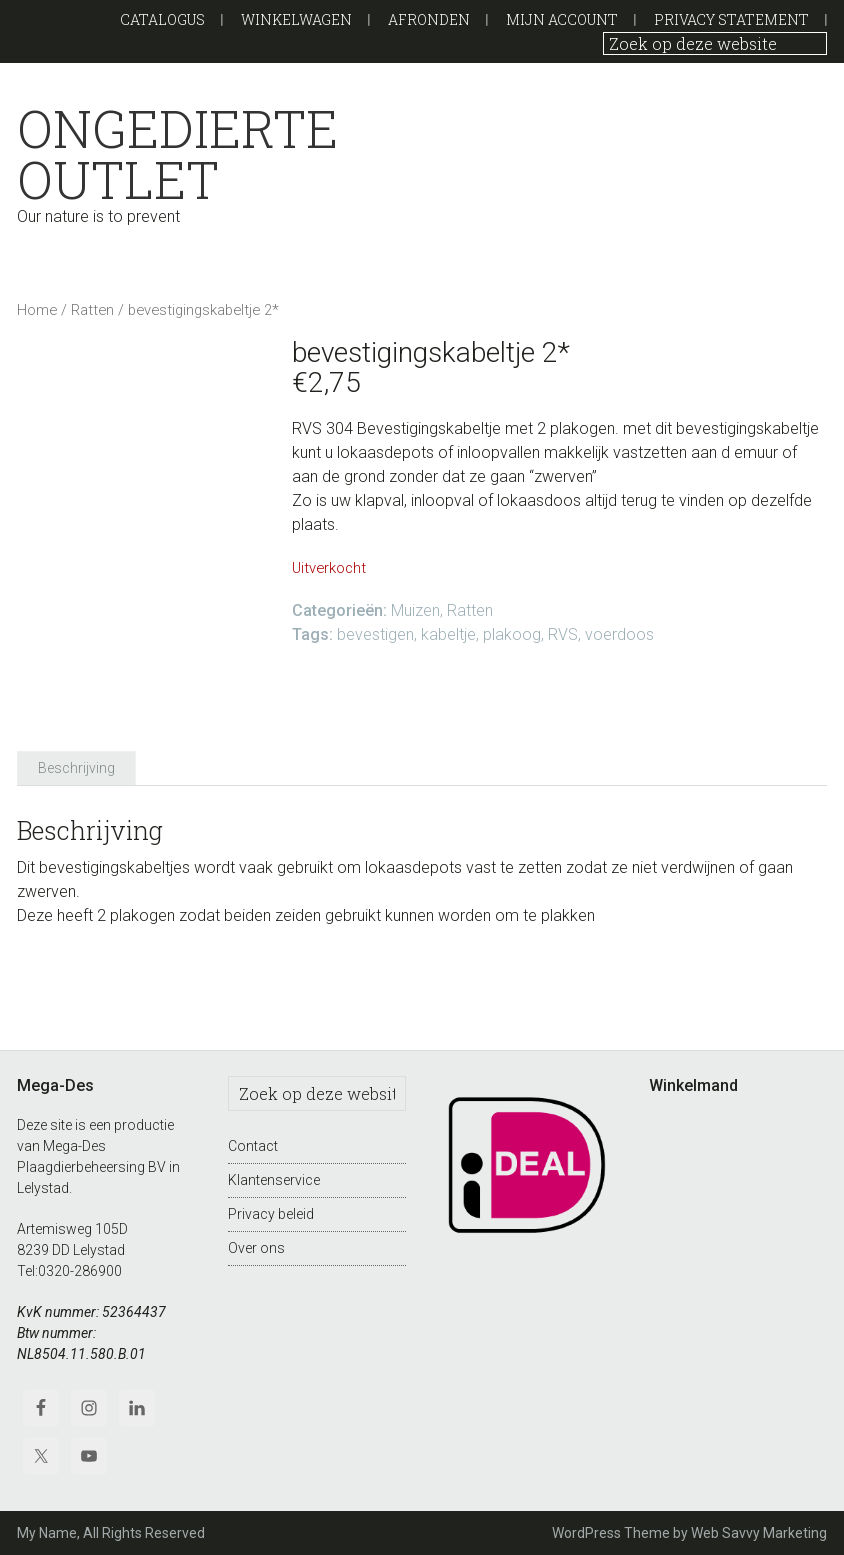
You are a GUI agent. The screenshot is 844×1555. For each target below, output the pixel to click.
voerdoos (619, 634)
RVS (563, 634)
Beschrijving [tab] (76, 768)
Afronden (429, 19)
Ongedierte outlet (163, 154)
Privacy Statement (731, 19)
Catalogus (162, 19)
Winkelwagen (296, 19)
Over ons (256, 1248)
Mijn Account (562, 19)
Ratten (92, 310)
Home (37, 310)
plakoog (512, 634)
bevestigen (375, 634)
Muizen (415, 610)
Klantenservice (274, 1180)
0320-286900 (80, 1271)
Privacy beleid (271, 1214)
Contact (253, 1146)
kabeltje (448, 634)
